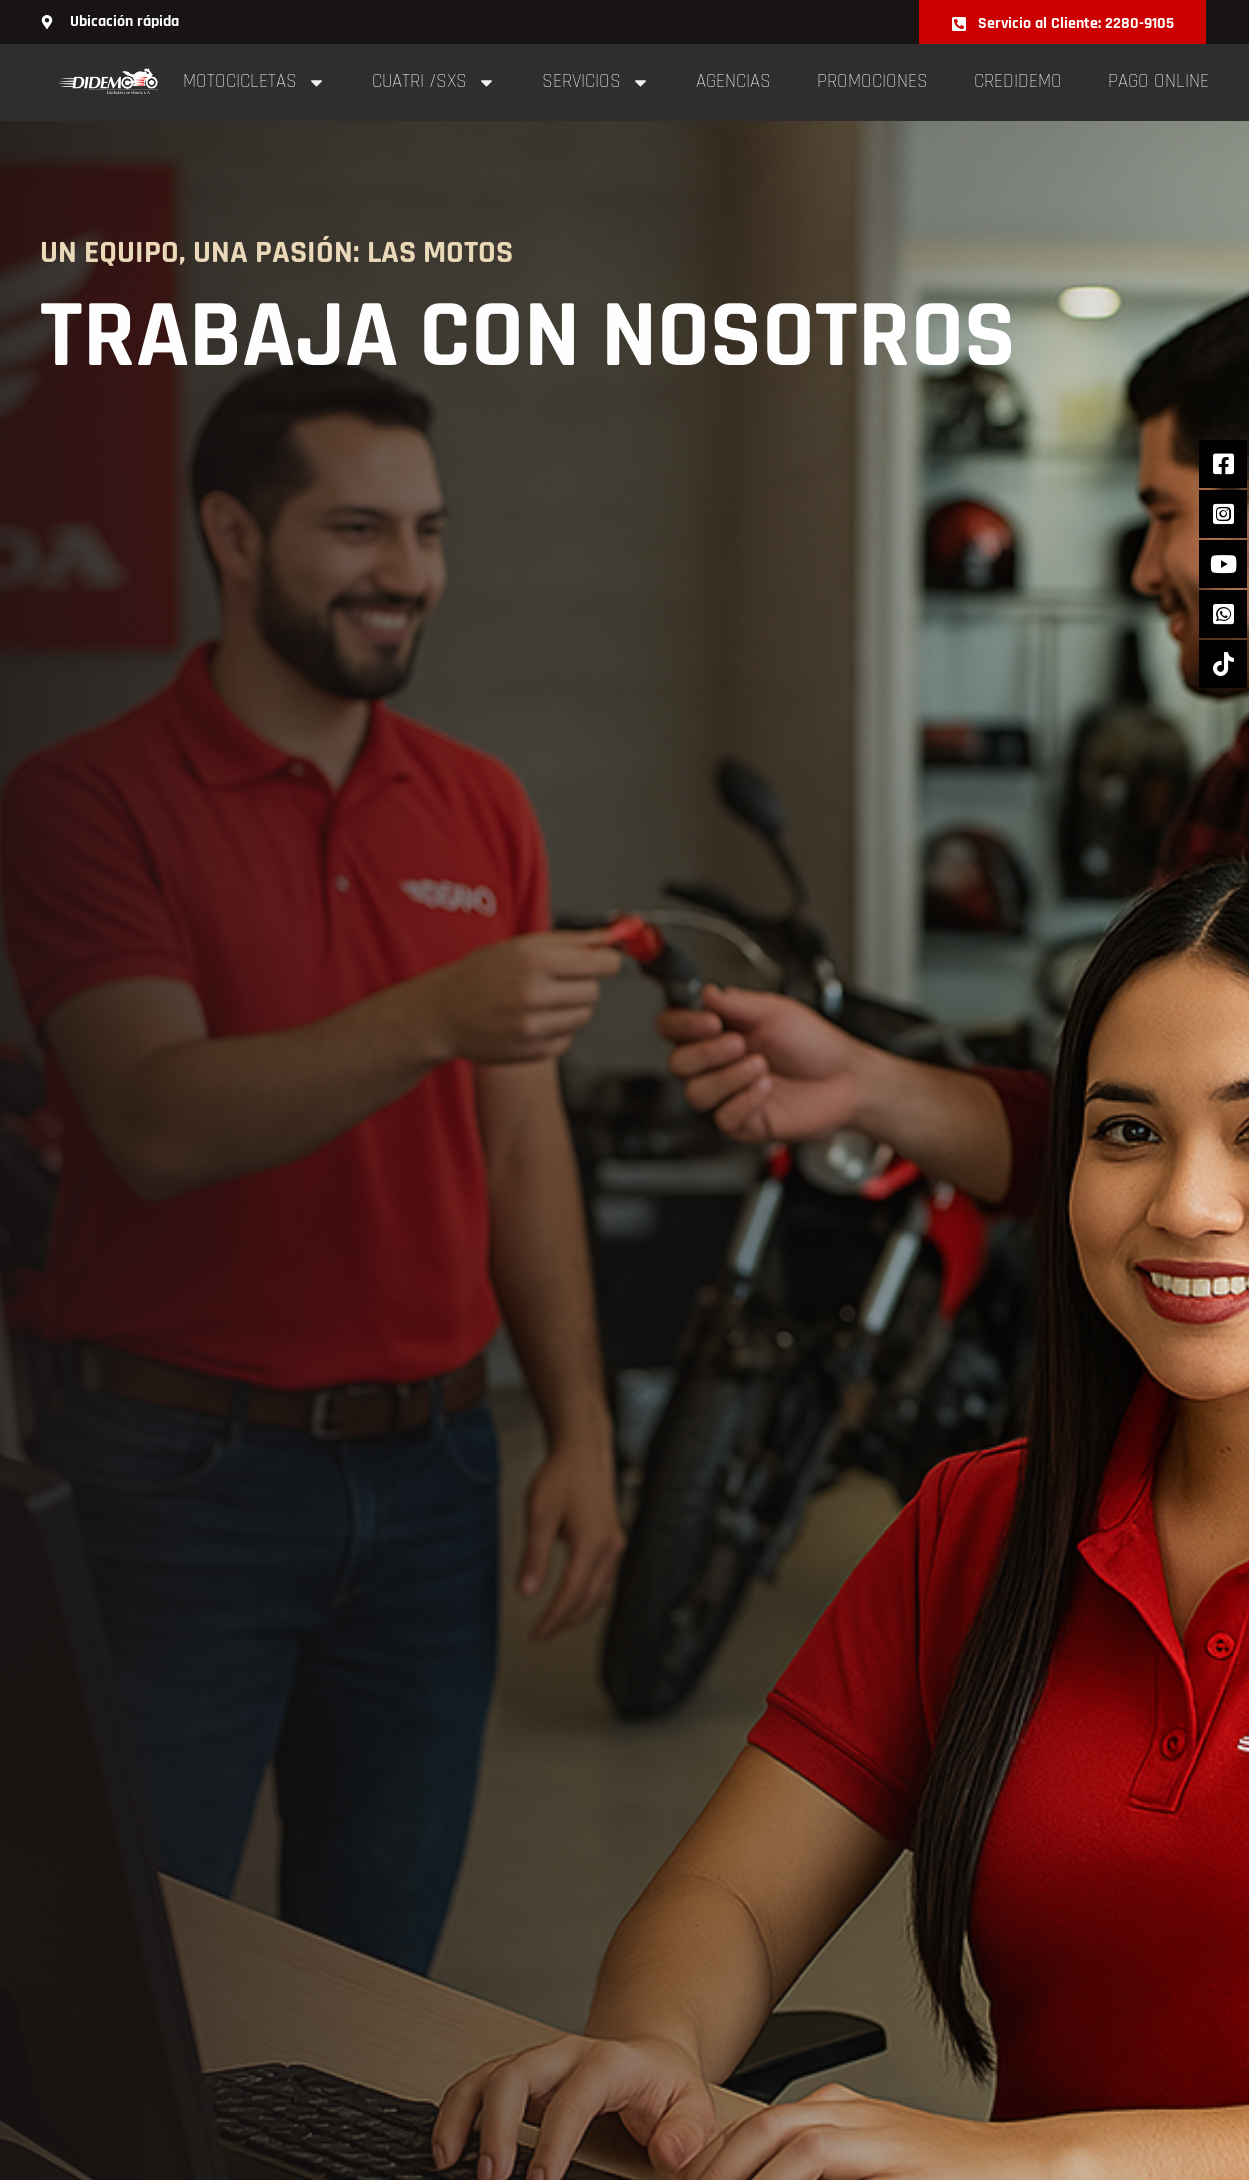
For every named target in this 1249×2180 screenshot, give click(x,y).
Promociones (872, 81)
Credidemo (1018, 81)
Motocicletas (254, 82)
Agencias (733, 81)
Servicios (596, 82)
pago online (1158, 81)
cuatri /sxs (434, 82)
